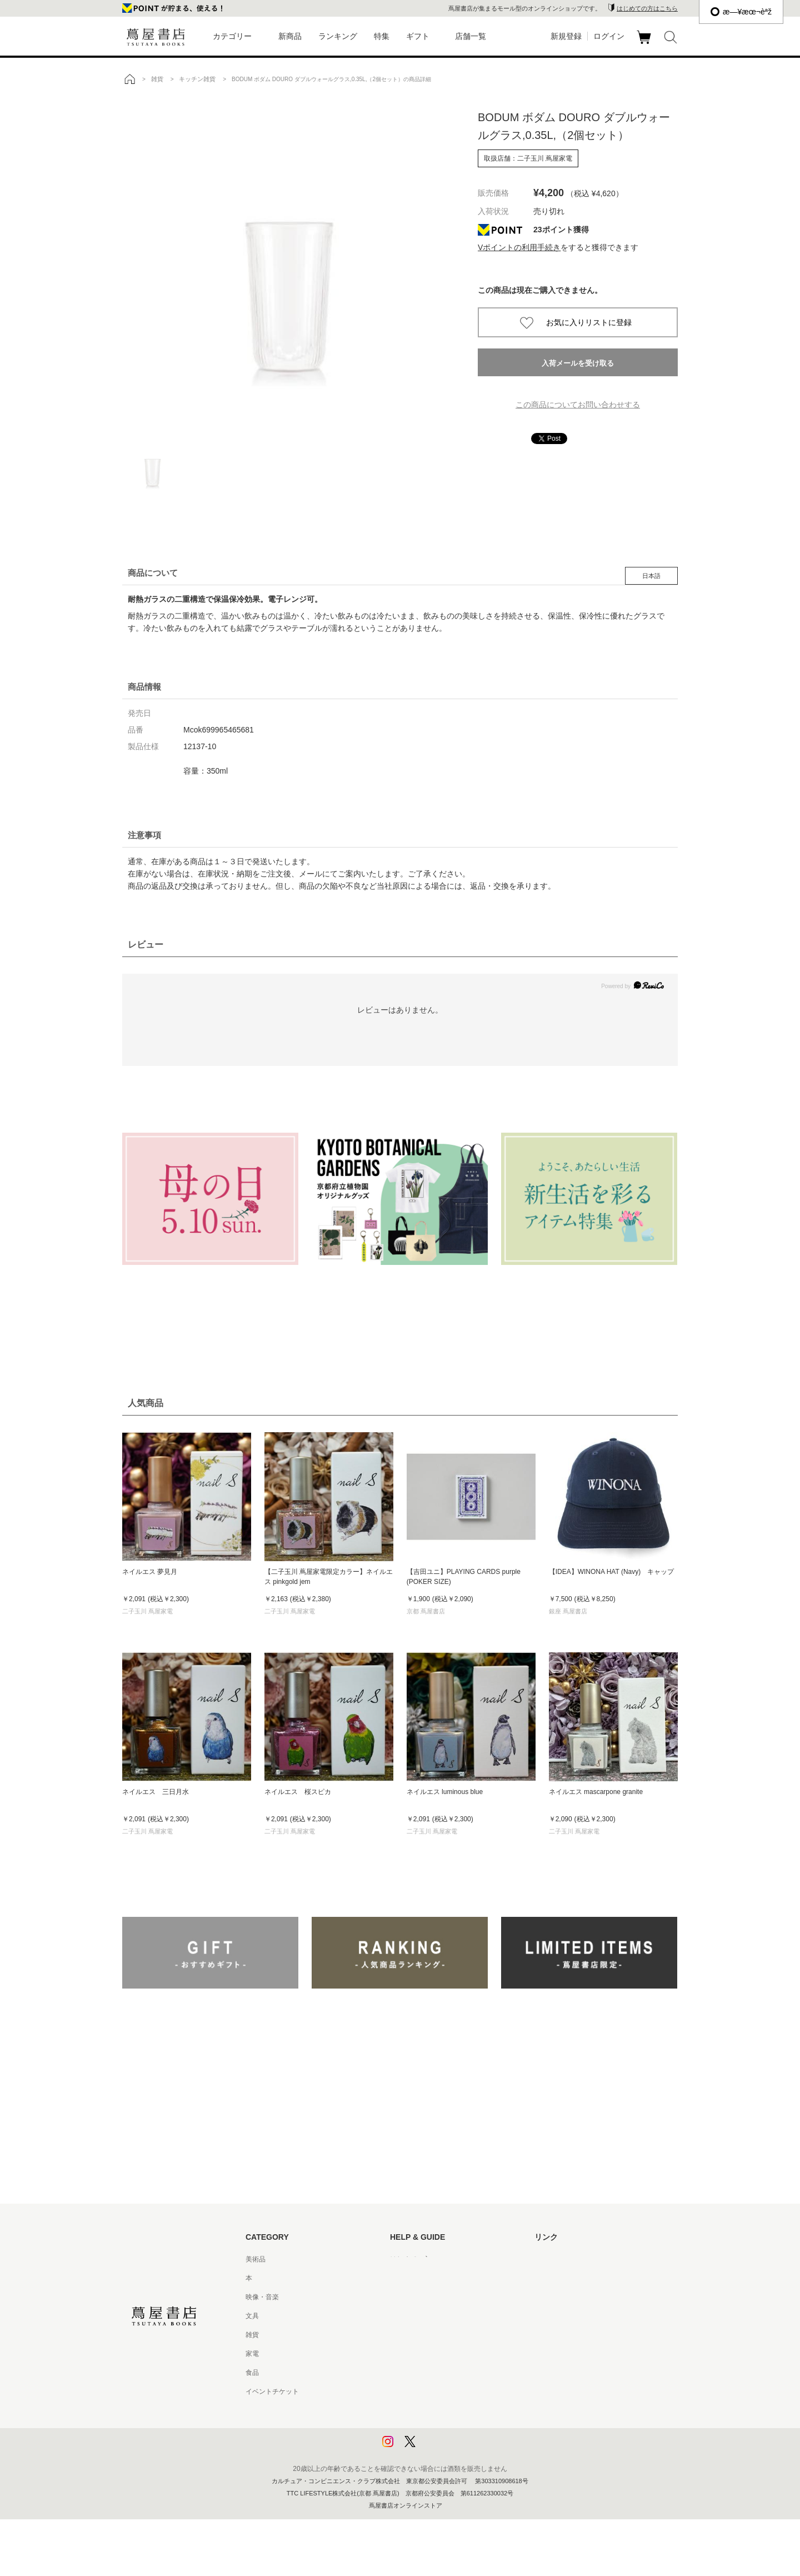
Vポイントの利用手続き (519, 247)
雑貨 (252, 2335)
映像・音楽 (262, 2297)
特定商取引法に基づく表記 (430, 2372)
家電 (252, 2354)
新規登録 (566, 36)
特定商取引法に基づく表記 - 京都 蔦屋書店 (454, 2391)
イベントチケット (272, 2391)
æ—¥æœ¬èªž (741, 11)
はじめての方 (410, 2259)
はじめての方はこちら (647, 8)
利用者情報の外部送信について (436, 2448)
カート (645, 44)
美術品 (256, 2259)
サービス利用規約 (416, 2316)
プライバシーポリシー (423, 2410)
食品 (252, 2372)
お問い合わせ (410, 2297)
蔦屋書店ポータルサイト (571, 2259)
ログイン (608, 36)
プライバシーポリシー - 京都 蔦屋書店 (447, 2429)
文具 (252, 2316)
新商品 (290, 36)
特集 (381, 36)
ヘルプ (400, 2278)
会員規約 (403, 2354)
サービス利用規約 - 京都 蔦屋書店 (440, 2335)
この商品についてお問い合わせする (578, 404)
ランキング (337, 36)
